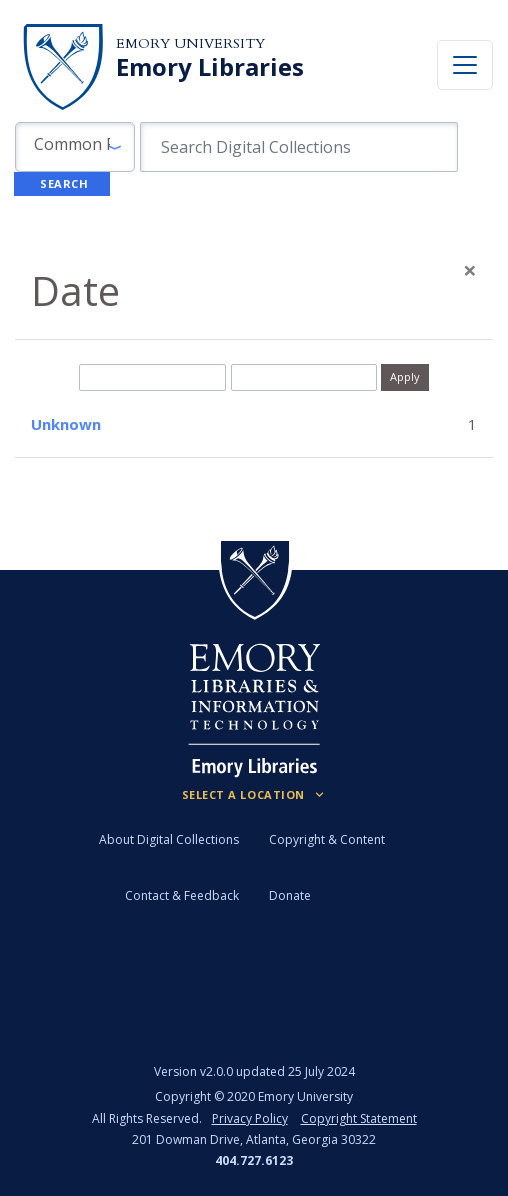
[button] (75, 147)
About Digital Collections (169, 839)
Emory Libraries (210, 67)
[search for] (299, 147)
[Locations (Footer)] (254, 795)
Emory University (190, 43)
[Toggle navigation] (465, 65)
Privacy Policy (250, 1118)
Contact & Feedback (182, 895)
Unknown (66, 424)
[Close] (470, 270)
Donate (290, 895)
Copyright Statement (359, 1118)
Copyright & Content (327, 839)
